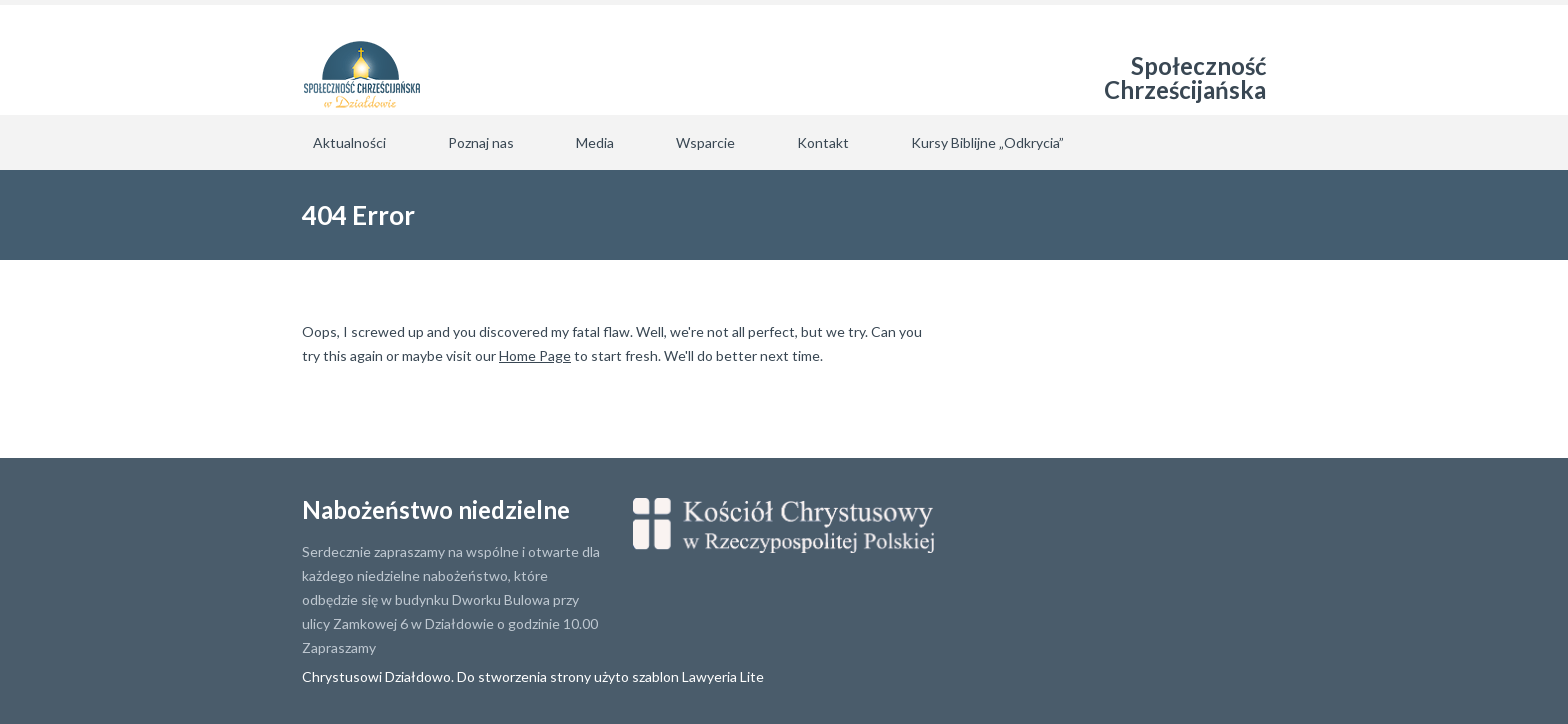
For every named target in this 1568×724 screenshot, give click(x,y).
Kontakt (823, 142)
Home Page (535, 355)
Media (595, 142)
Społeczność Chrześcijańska (1185, 77)
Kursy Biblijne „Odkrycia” (987, 142)
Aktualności (349, 142)
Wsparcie (705, 142)
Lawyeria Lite (723, 676)
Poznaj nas (481, 142)
